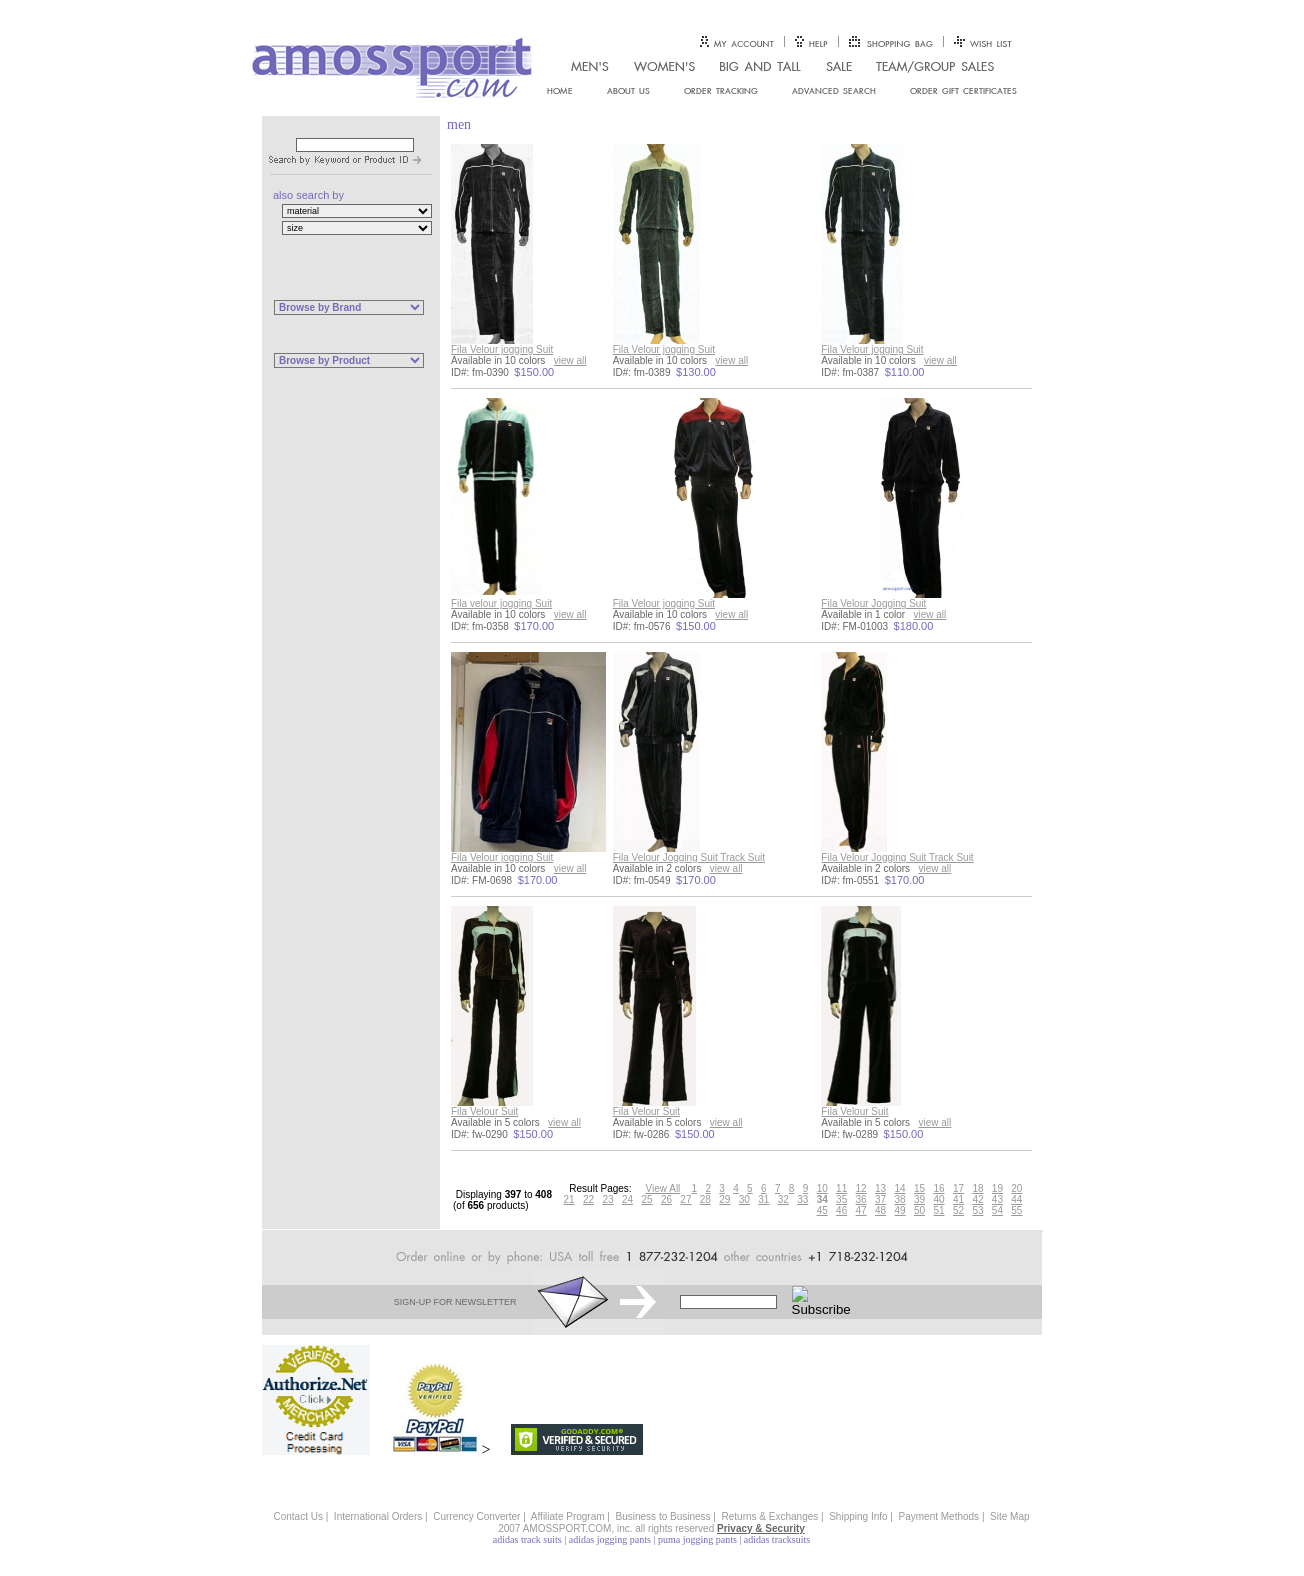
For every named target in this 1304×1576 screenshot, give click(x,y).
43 (997, 1199)
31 (763, 1199)
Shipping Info (858, 1516)
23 (607, 1199)
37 (880, 1199)
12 (861, 1188)
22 (588, 1199)
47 (861, 1210)
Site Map (1009, 1516)
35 (841, 1199)
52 (958, 1210)
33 (802, 1199)
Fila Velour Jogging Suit (873, 603)
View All (663, 1188)
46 (841, 1210)
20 (1016, 1188)
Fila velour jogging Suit (501, 603)
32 (783, 1199)
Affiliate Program (568, 1516)
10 (822, 1188)
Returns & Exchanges (770, 1516)
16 (938, 1188)
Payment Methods (939, 1516)
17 (958, 1188)
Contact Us (297, 1516)
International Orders (378, 1516)
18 (977, 1188)
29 (724, 1199)
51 (938, 1210)
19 (997, 1188)
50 (919, 1210)
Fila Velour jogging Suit (502, 349)
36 (861, 1199)
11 (841, 1188)
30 (744, 1199)
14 (900, 1188)
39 (919, 1199)
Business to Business (663, 1516)
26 (666, 1199)
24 (627, 1199)
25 (646, 1199)
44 (1016, 1199)
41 (958, 1199)
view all (570, 360)
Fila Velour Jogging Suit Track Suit (689, 857)
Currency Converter (476, 1516)
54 (997, 1210)
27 (685, 1199)
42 (977, 1199)
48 (880, 1210)
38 (900, 1199)
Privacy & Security (761, 1528)
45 (822, 1210)
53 (977, 1210)
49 (900, 1210)
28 (705, 1199)
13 (880, 1188)
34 (822, 1199)
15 (919, 1188)
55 (1016, 1210)
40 (938, 1199)
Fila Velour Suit (484, 1111)
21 (569, 1199)
